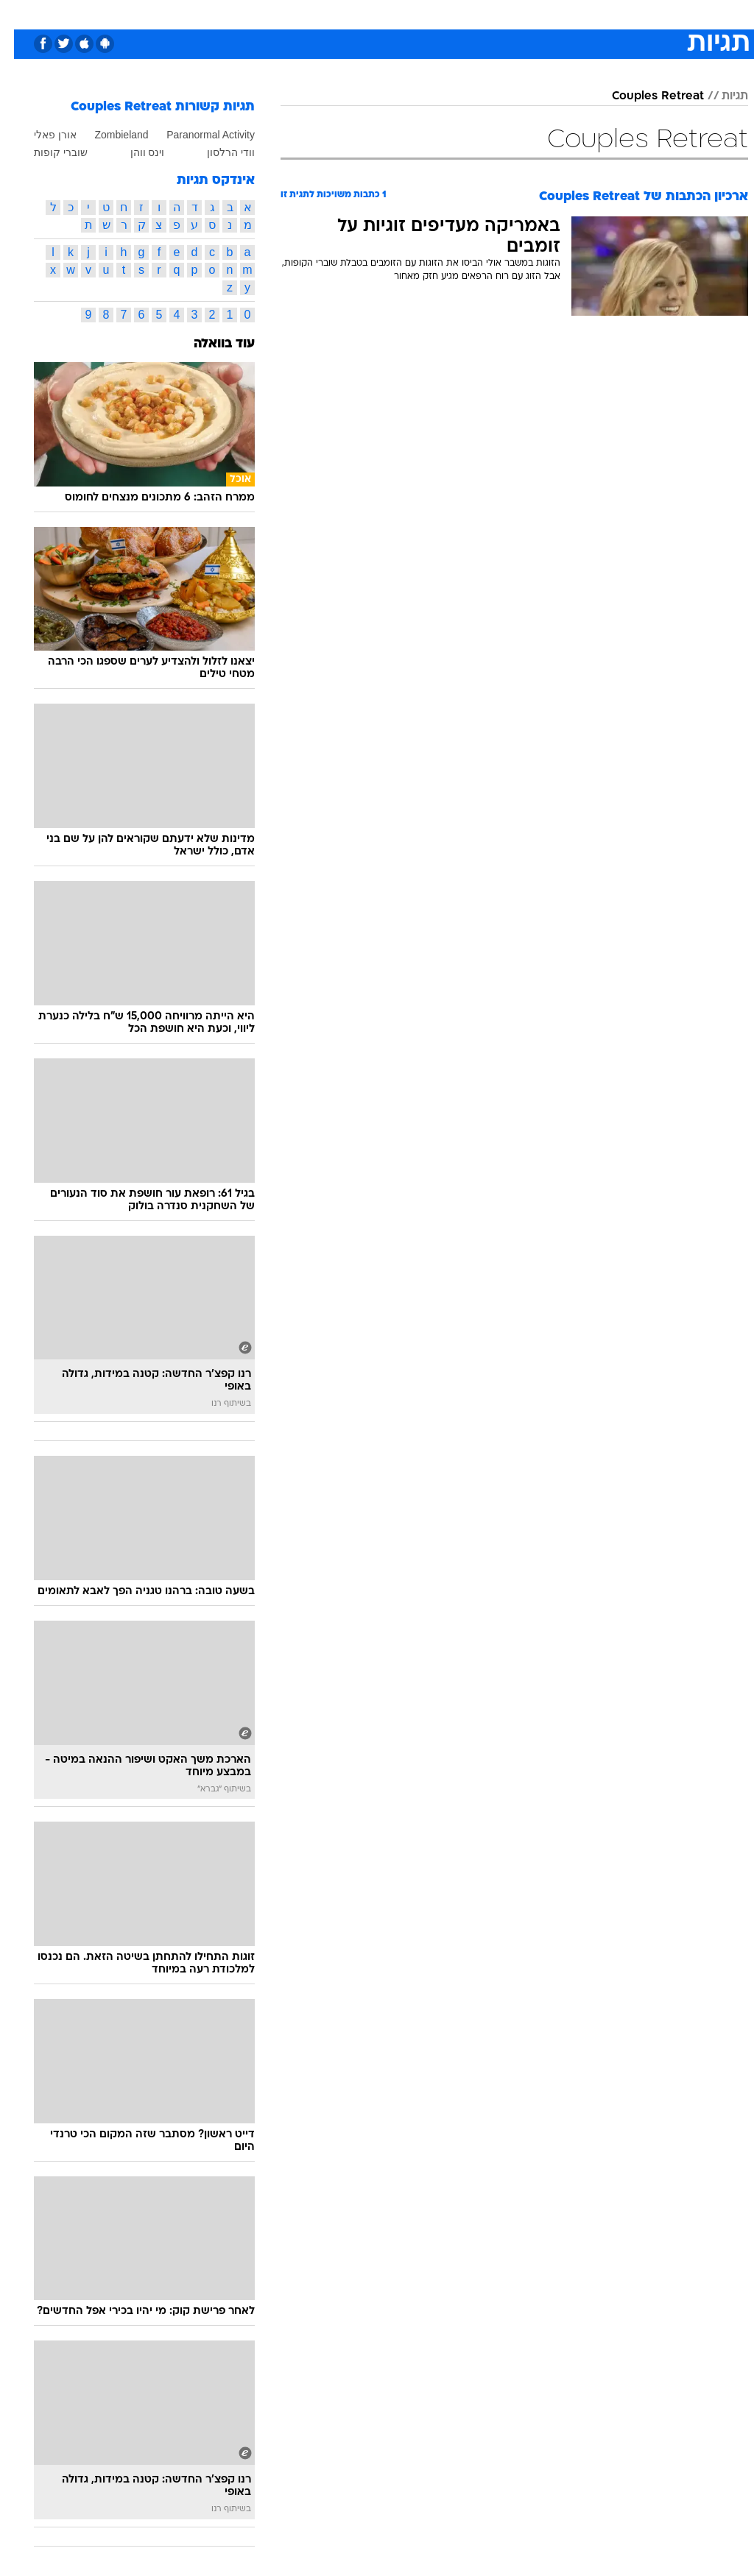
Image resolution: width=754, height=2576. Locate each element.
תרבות (521, 13)
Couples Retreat (644, 96)
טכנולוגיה (263, 13)
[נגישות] (20, 13)
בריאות (361, 13)
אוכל (404, 13)
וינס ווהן (133, 152)
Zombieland (107, 135)
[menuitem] (557, 14)
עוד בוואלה (210, 344)
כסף (440, 13)
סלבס (478, 13)
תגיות (721, 96)
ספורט (565, 13)
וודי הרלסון (217, 152)
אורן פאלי (41, 135)
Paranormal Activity (196, 135)
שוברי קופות (47, 152)
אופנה (214, 13)
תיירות (314, 13)
